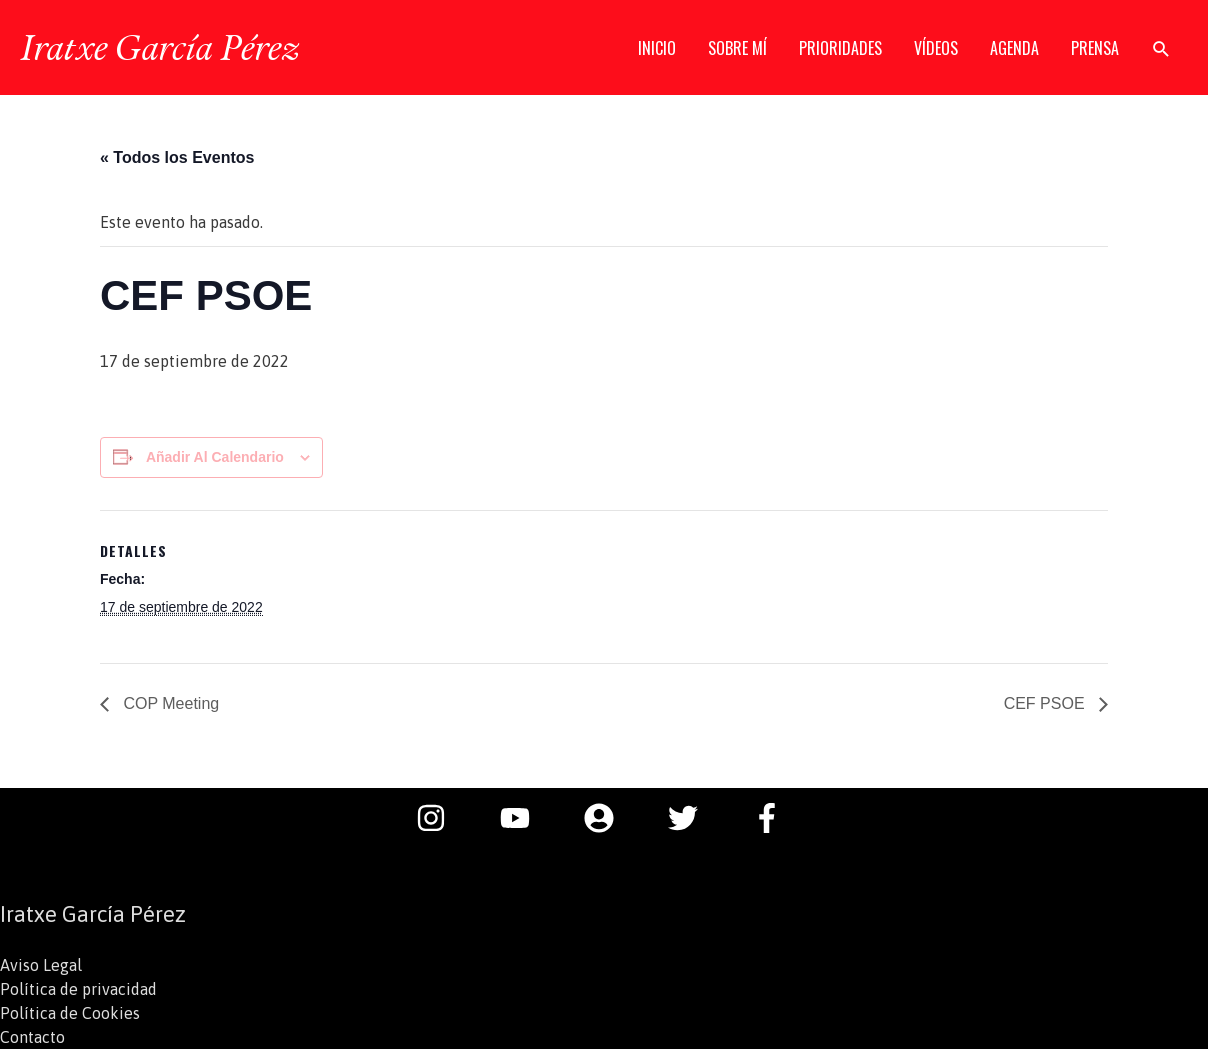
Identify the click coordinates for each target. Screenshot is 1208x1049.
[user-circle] (609, 818)
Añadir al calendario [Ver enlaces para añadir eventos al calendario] (215, 457)
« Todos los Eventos (177, 157)
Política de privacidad (78, 989)
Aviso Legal (41, 965)
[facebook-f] (772, 818)
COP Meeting (169, 703)
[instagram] (441, 818)
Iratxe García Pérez (159, 47)
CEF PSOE (1046, 703)
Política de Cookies (70, 1013)
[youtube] (525, 818)
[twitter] (693, 818)
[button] (1161, 48)
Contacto (32, 1037)
